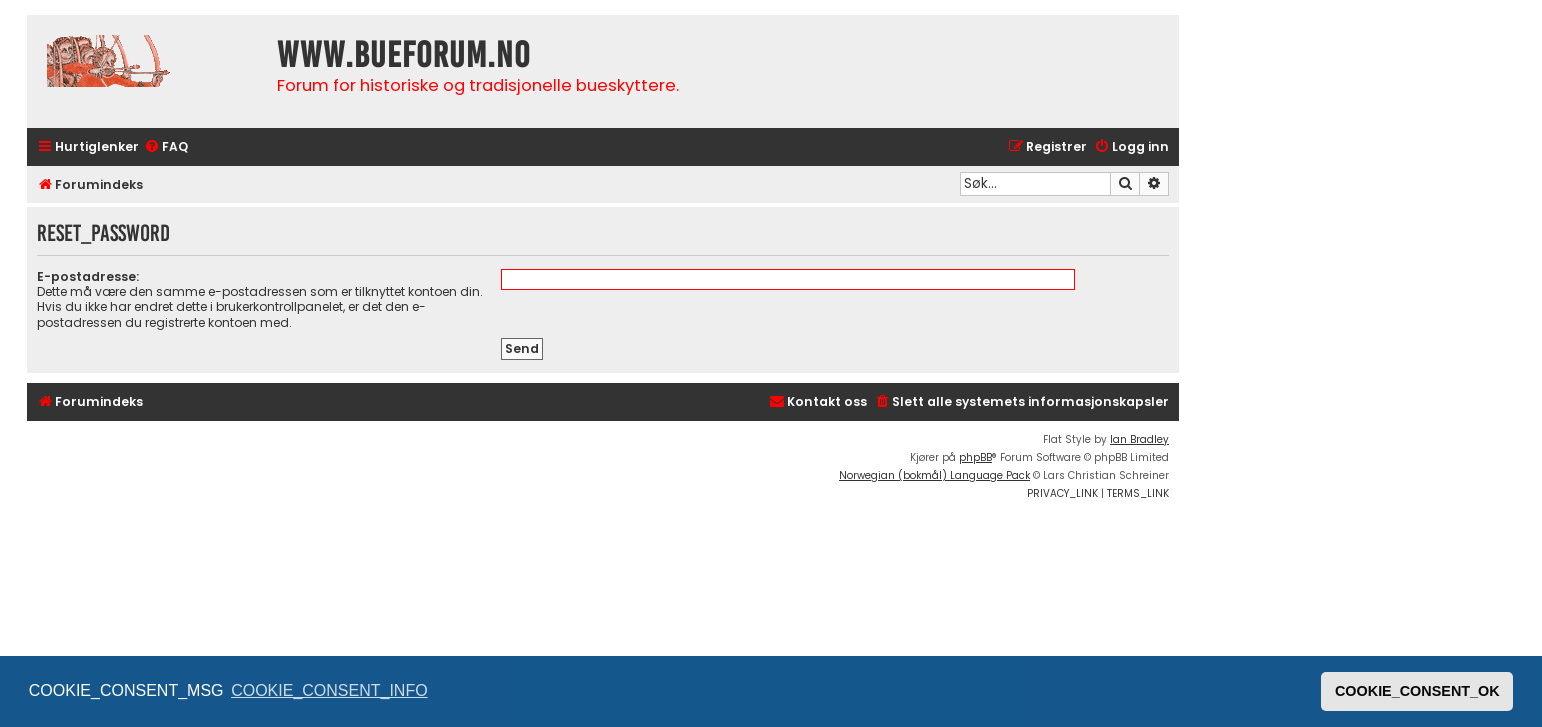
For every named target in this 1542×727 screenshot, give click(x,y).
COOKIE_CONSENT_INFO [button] (329, 690)
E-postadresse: (88, 276)
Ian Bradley (1139, 439)
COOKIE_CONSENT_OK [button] (1417, 691)
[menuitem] (166, 147)
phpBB (975, 457)
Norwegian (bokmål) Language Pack (934, 475)
